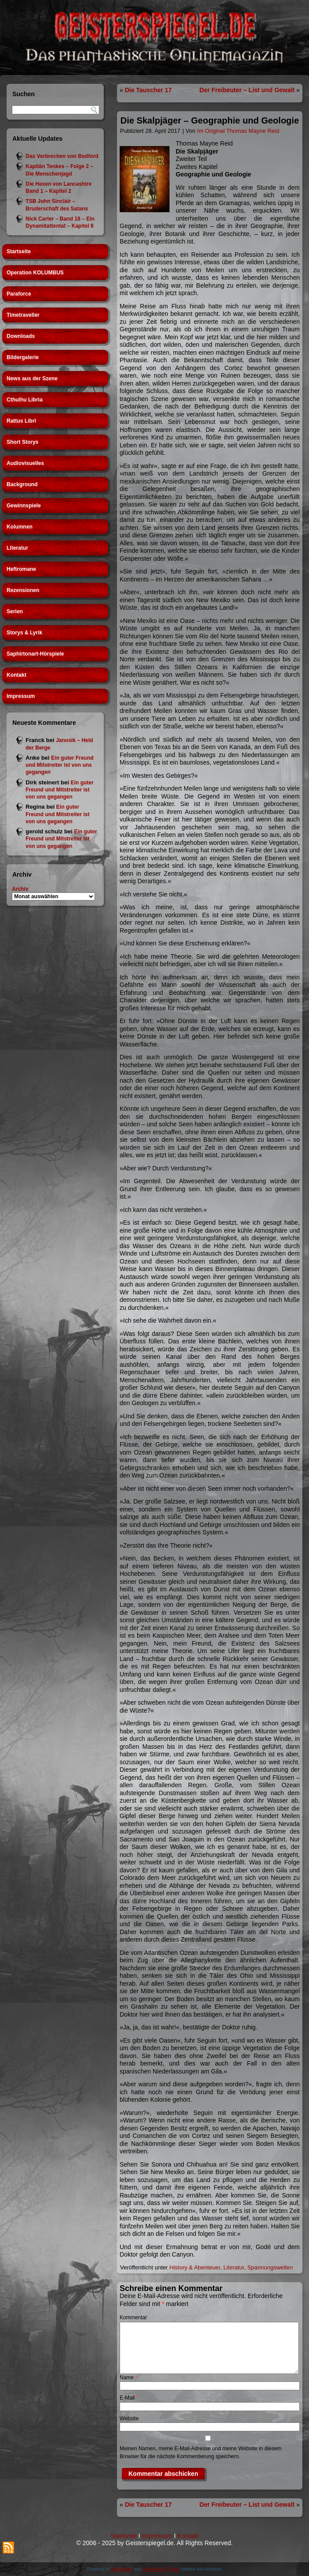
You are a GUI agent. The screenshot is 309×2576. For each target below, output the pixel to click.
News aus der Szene (32, 378)
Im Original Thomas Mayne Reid (238, 130)
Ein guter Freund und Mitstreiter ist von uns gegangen (60, 765)
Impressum (21, 696)
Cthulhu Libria (24, 400)
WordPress (121, 2569)
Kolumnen (20, 527)
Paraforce (19, 294)
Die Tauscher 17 (148, 90)
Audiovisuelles (25, 463)
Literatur (17, 548)
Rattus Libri (21, 421)
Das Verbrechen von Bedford (62, 156)
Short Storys (22, 442)
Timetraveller (23, 315)
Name (128, 2377)
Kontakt (16, 675)
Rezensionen (23, 590)
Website (129, 2418)
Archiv (20, 889)
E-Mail (129, 2398)
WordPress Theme (161, 2569)
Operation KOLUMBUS (35, 273)
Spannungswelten (270, 2267)
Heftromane (21, 569)
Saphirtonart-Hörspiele (35, 654)
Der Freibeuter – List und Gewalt (247, 90)
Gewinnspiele (24, 505)
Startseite (19, 251)
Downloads (21, 336)
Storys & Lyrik (24, 633)
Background (22, 484)
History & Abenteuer (195, 2267)
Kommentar (133, 2317)
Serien (15, 611)
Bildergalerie (23, 357)
